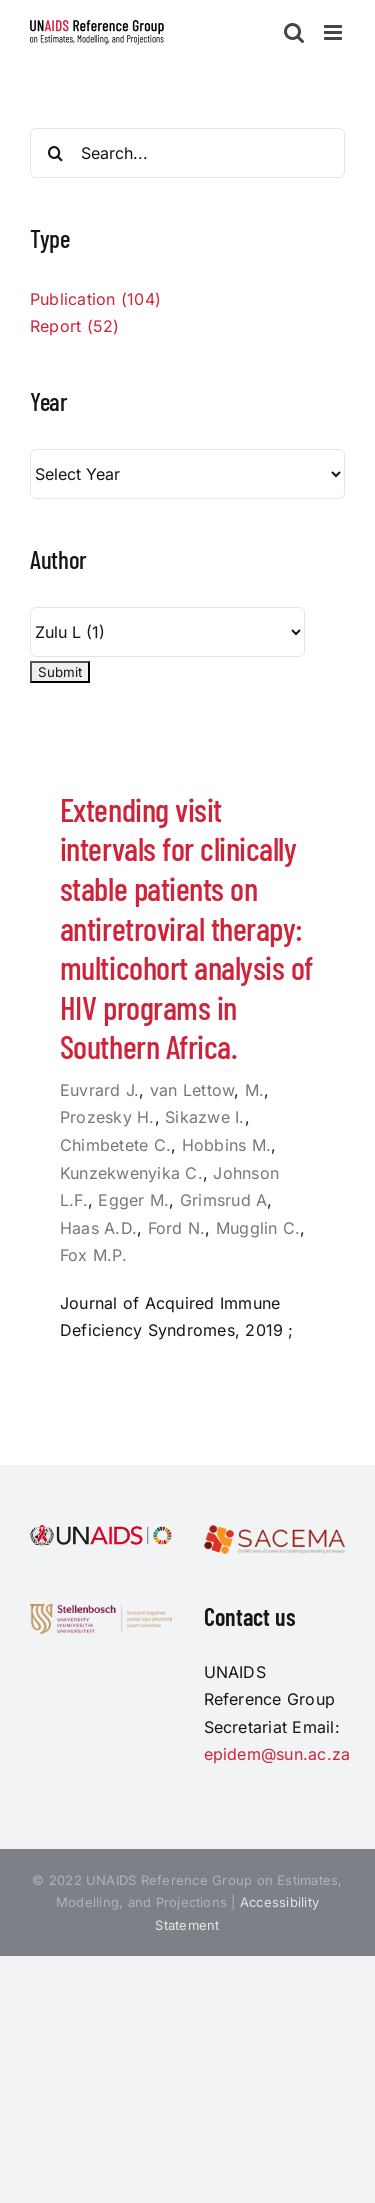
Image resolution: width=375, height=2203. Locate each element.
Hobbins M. (226, 1145)
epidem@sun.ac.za (277, 1754)
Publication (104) (95, 299)
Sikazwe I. (204, 1117)
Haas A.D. (98, 1228)
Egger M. (133, 1200)
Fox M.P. (93, 1255)
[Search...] (187, 153)
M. (254, 1090)
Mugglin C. (258, 1228)
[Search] (55, 153)
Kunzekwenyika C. (131, 1173)
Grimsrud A (223, 1200)
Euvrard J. (99, 1090)
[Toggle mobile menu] (334, 32)
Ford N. (177, 1228)
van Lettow (192, 1090)
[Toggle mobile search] (294, 32)
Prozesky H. (107, 1117)
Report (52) (75, 326)
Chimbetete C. (115, 1145)
